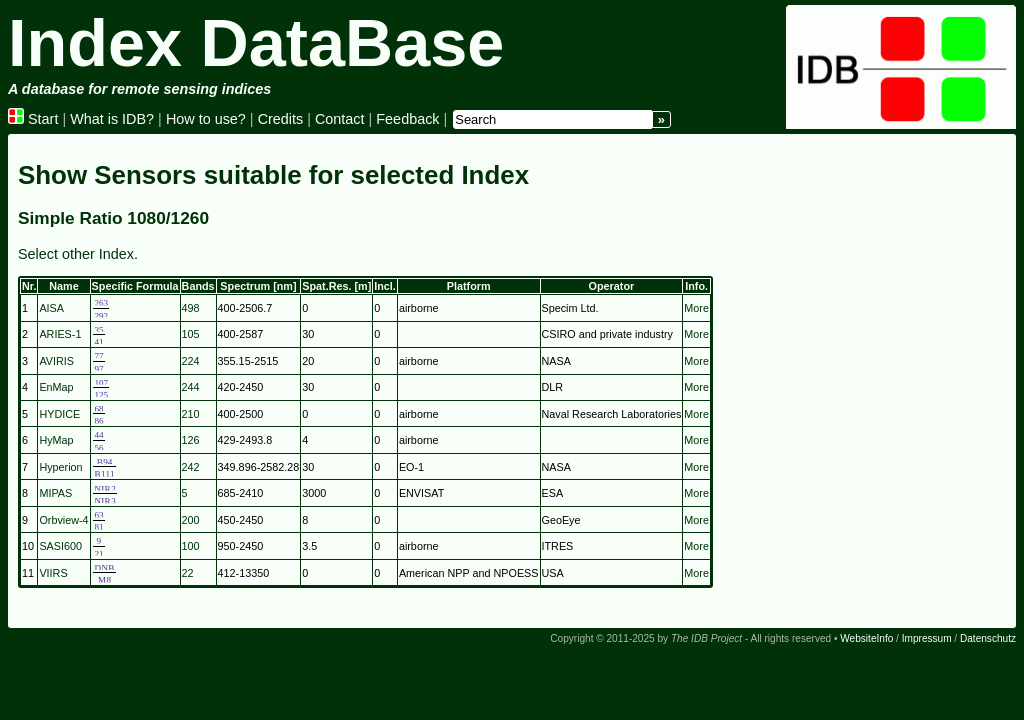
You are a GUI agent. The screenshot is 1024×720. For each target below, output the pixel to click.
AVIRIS (56, 361)
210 (191, 414)
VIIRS (53, 573)
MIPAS (55, 493)
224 (191, 361)
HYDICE (59, 414)
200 (191, 520)
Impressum (927, 638)
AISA (51, 308)
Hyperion (60, 467)
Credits (281, 119)
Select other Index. (78, 254)
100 (191, 546)
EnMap (56, 387)
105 (191, 334)
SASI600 (60, 546)
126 (191, 440)
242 (191, 467)
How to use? (206, 119)
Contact (340, 119)
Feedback (407, 119)
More (696, 308)
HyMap (56, 440)
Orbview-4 (63, 520)
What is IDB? (112, 119)
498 (191, 308)
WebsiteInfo (866, 638)
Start (33, 119)
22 (188, 573)
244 (191, 387)
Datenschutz (988, 638)
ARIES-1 (60, 334)
